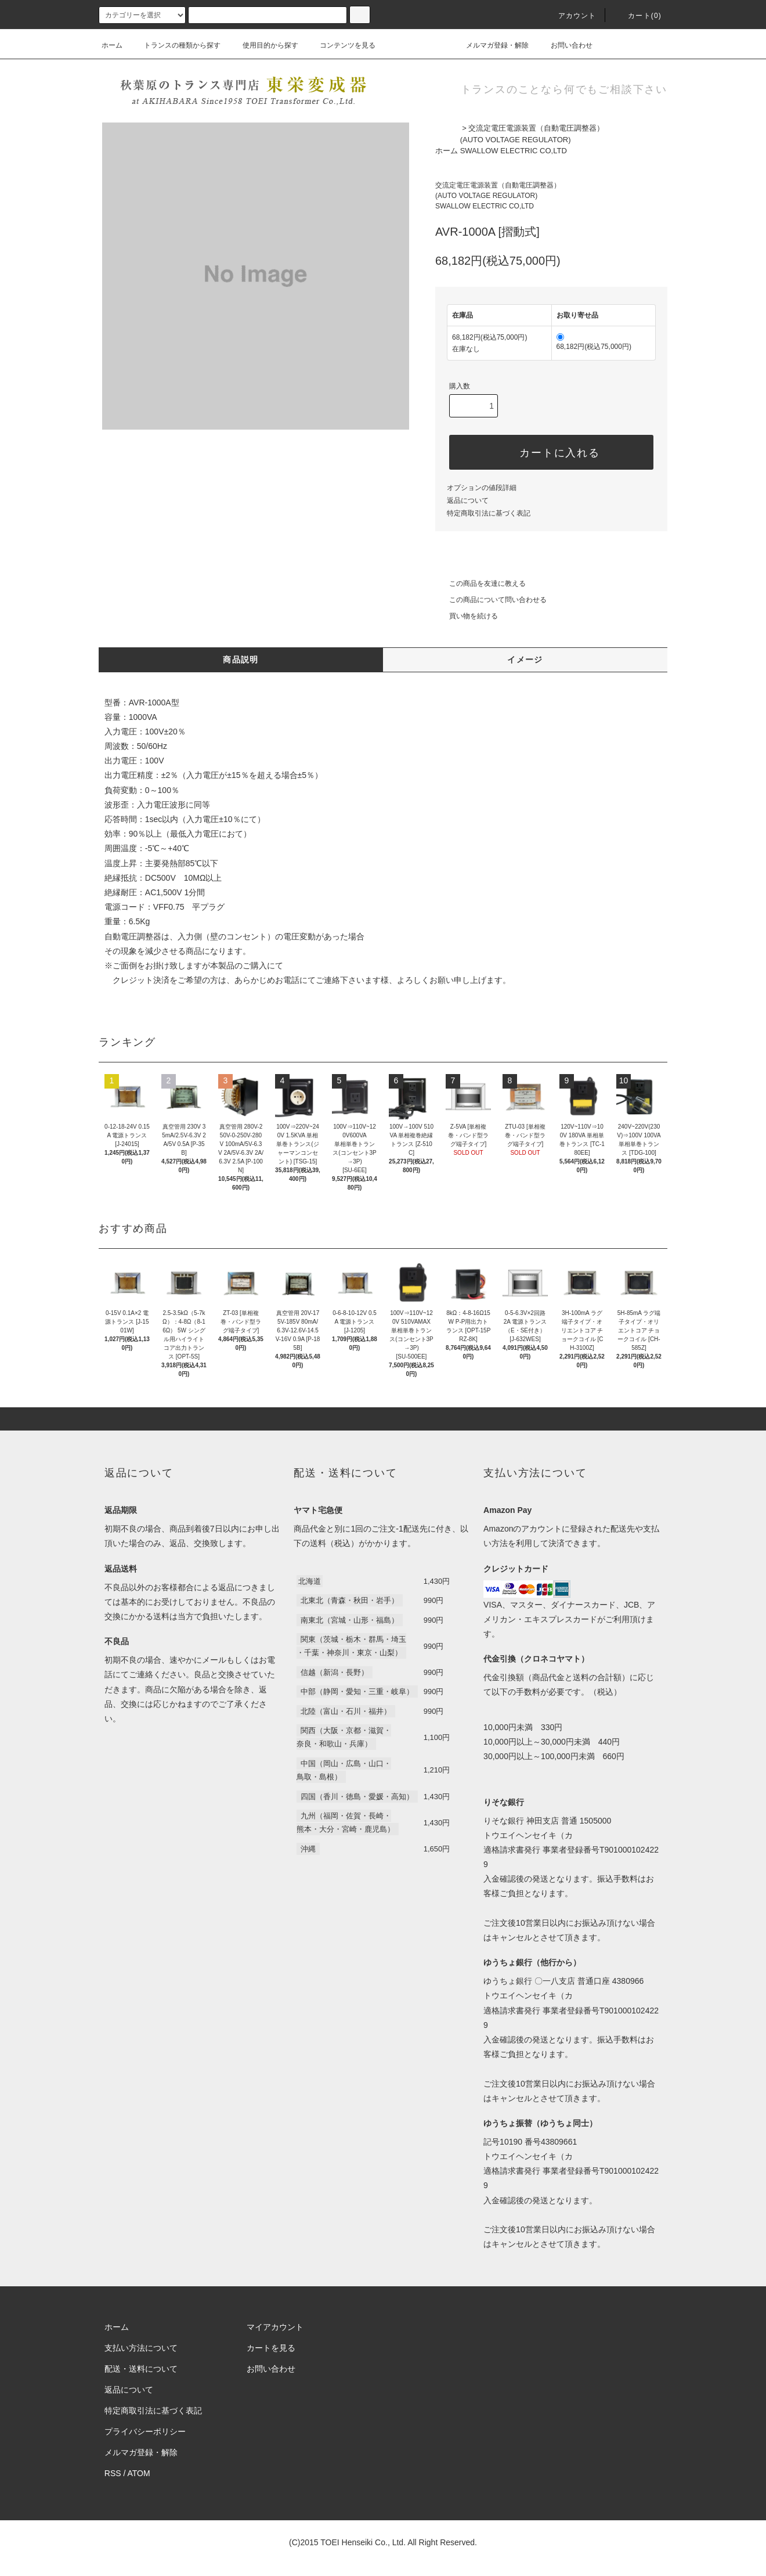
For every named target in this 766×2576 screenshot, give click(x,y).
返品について (468, 500)
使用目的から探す (263, 45)
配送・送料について (141, 2368)
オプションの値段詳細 (481, 488)
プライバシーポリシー (145, 2431)
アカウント (570, 16)
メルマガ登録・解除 (490, 45)
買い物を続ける (466, 616)
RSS (112, 2473)
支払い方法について (141, 2347)
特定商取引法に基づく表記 (488, 513)
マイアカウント (275, 2327)
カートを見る (271, 2347)
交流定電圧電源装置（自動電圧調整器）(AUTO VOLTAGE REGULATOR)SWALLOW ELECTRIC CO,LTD (532, 139)
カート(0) (638, 16)
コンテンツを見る (340, 45)
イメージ (525, 659)
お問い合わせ (564, 45)
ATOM (139, 2473)
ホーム (112, 45)
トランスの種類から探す (175, 45)
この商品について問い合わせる (491, 600)
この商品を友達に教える (480, 583)
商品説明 (241, 659)
